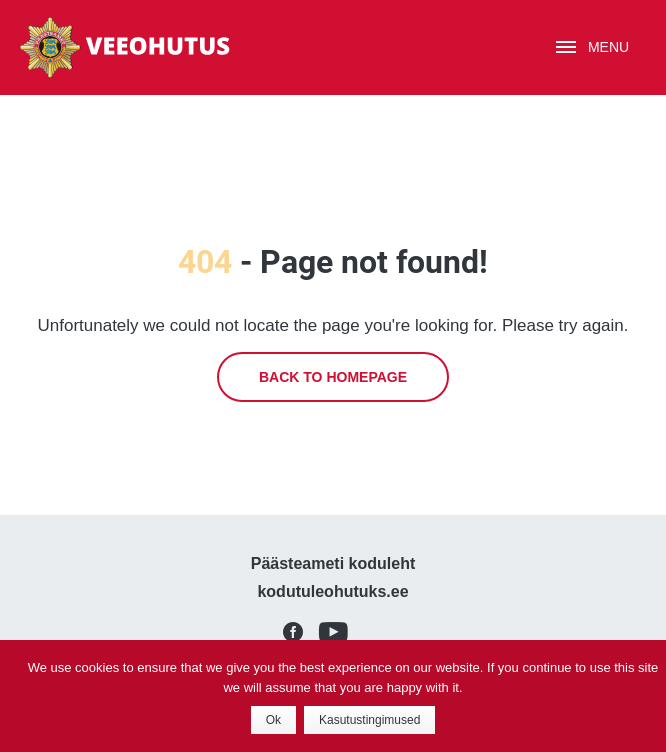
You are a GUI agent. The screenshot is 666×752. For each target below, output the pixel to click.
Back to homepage (333, 377)
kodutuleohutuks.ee (332, 591)
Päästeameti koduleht (333, 563)
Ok (273, 720)
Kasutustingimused (369, 720)
